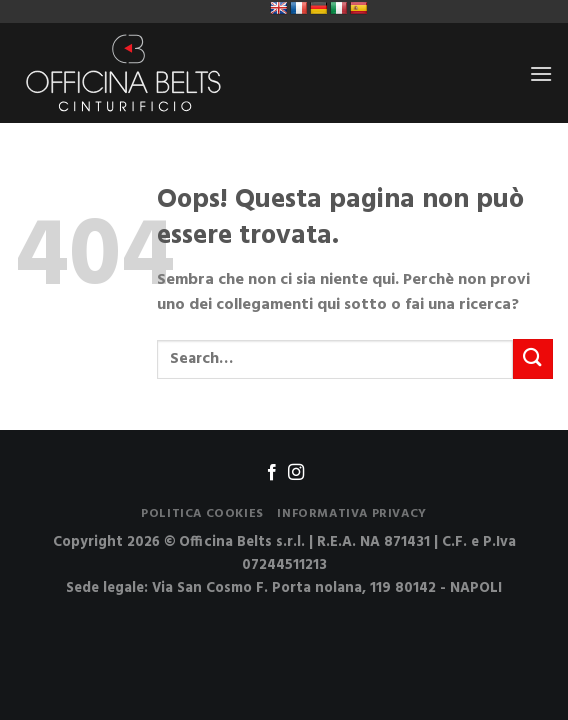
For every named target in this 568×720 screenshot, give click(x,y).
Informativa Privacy (352, 514)
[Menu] (541, 73)
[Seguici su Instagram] (296, 473)
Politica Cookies (202, 514)
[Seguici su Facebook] (272, 473)
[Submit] (533, 358)
